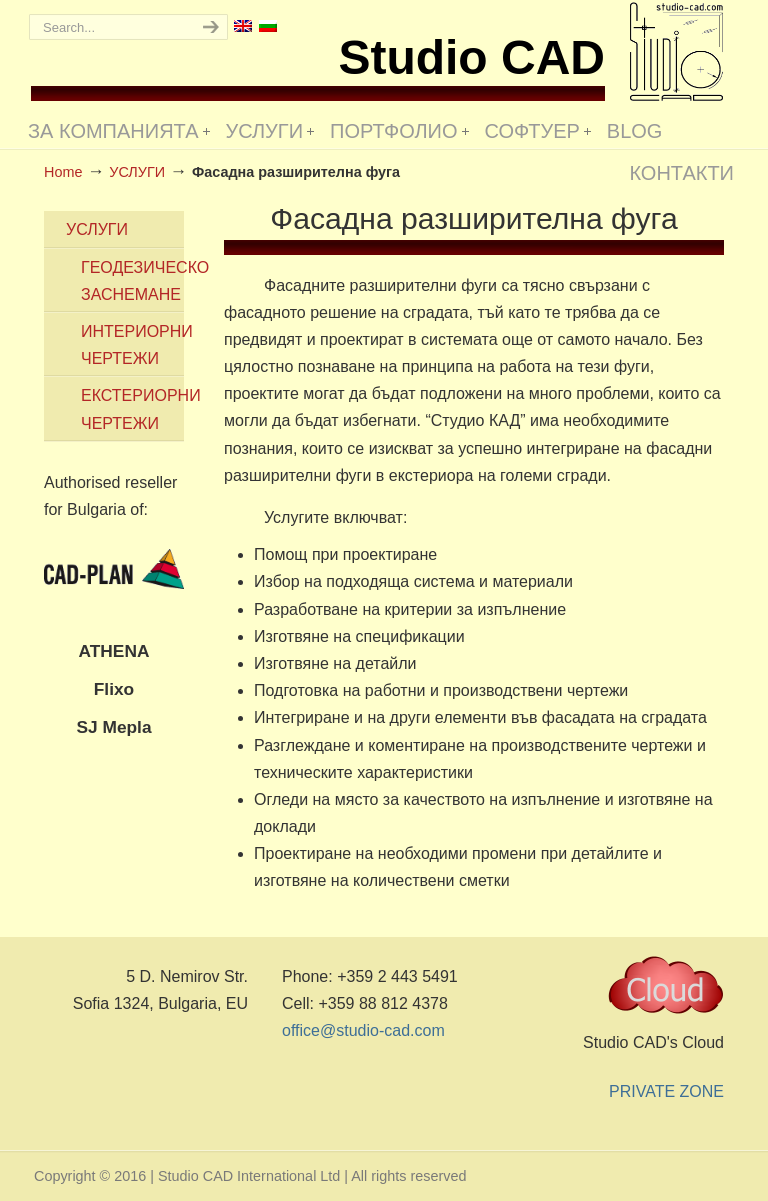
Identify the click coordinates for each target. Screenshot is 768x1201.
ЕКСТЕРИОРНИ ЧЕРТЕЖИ (132, 409)
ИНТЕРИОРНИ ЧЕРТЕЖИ (132, 345)
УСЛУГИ (97, 229)
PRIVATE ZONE (666, 1091)
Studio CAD (676, 51)
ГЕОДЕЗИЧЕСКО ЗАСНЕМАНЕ (132, 281)
